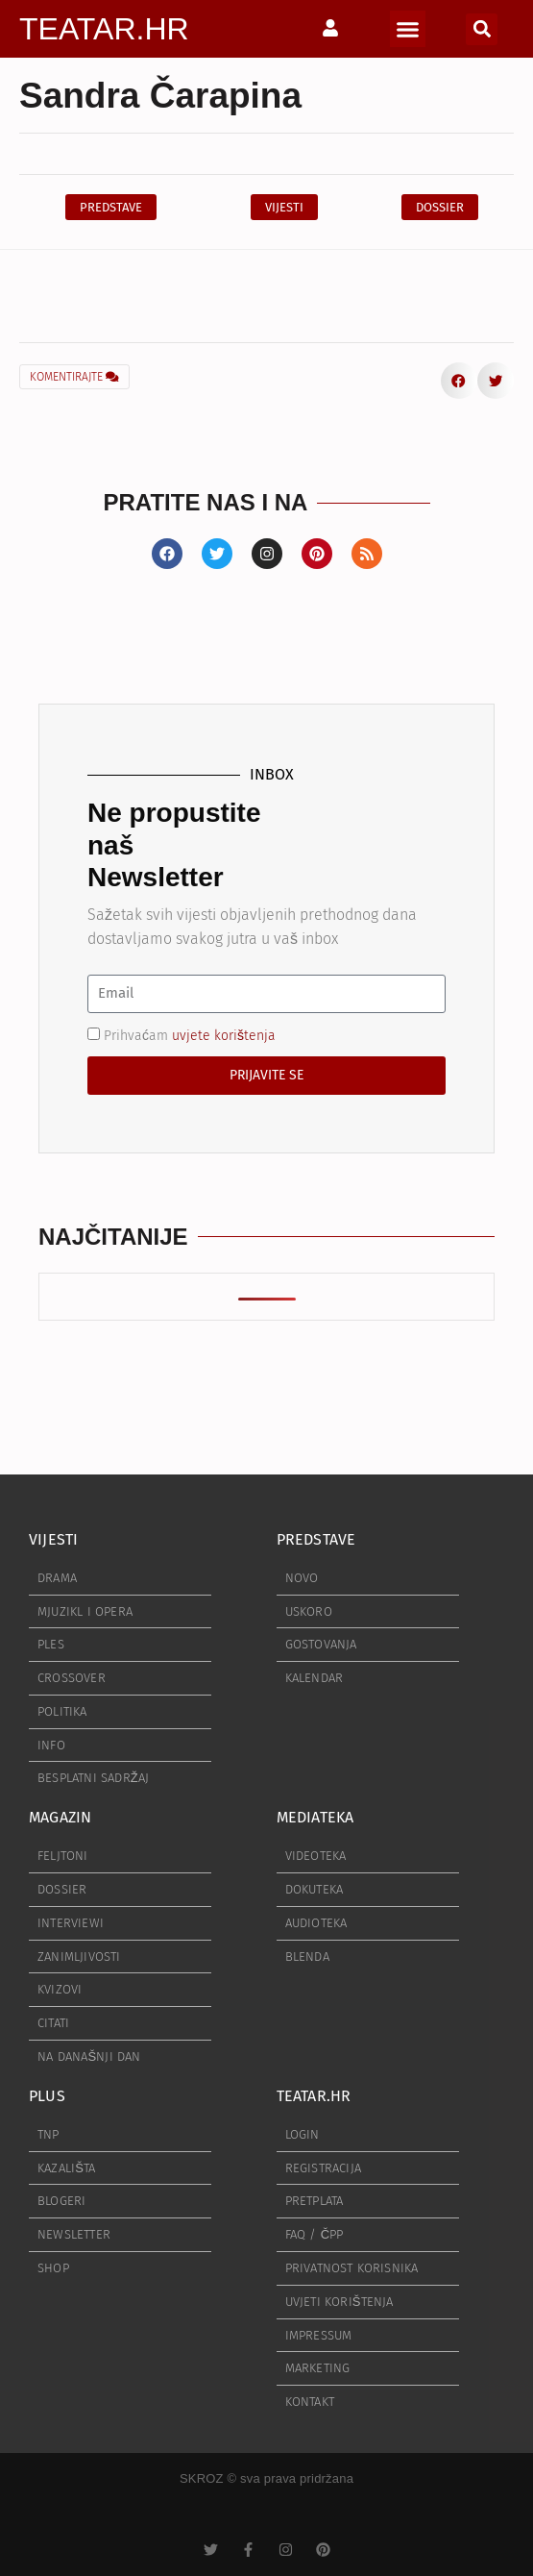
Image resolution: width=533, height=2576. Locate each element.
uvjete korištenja (224, 1035)
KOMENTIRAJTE (74, 377)
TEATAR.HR (104, 29)
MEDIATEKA (315, 1817)
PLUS (47, 2096)
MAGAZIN (60, 1817)
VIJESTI (53, 1539)
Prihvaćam (190, 1035)
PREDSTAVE (316, 1539)
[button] (408, 29)
